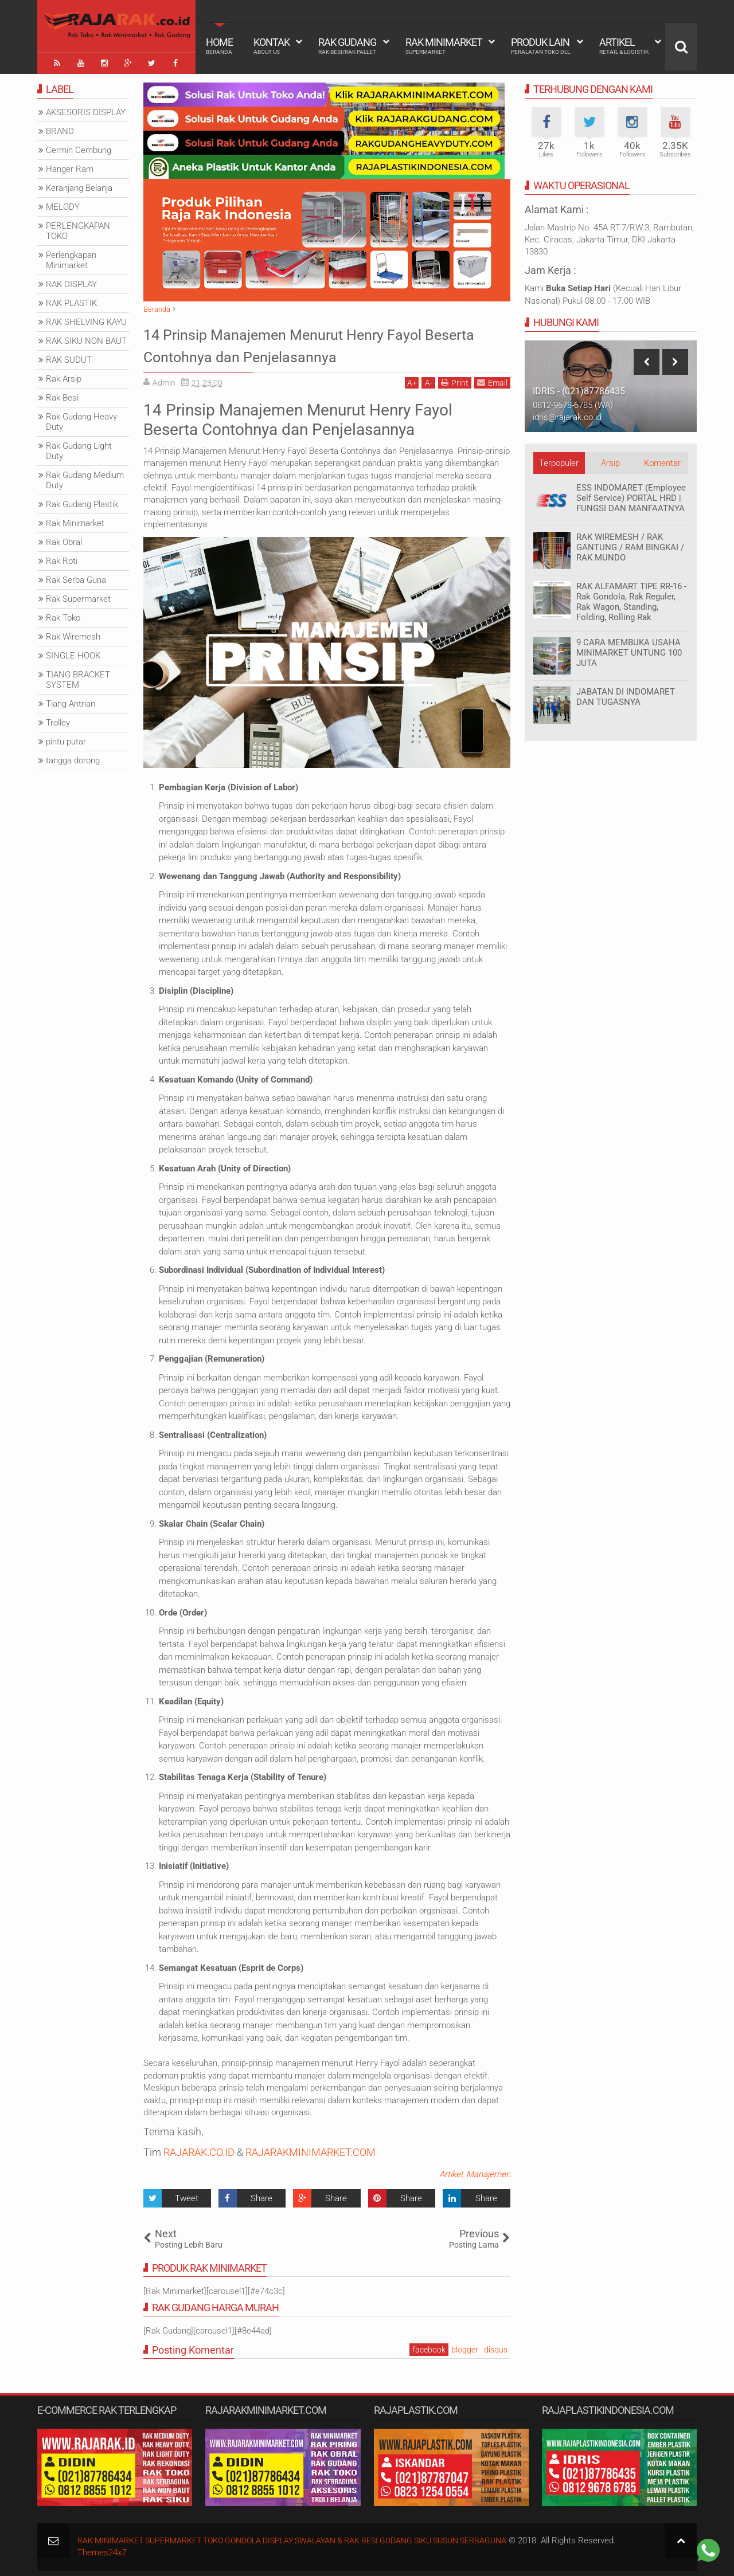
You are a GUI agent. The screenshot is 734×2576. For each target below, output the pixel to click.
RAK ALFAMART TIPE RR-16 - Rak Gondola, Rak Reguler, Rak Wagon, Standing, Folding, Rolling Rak (631, 599)
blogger (464, 2346)
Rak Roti (61, 558)
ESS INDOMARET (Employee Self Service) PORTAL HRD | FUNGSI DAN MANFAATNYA (631, 495)
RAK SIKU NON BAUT (86, 338)
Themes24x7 (101, 2549)
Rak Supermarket (78, 596)
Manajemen (488, 2171)
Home (219, 46)
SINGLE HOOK (73, 653)
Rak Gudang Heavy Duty (81, 419)
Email (492, 379)
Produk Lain (540, 46)
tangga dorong (73, 757)
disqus (495, 2346)
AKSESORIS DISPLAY (86, 109)
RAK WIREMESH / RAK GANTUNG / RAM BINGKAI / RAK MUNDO (630, 544)
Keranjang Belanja (79, 185)
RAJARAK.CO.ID (199, 2149)
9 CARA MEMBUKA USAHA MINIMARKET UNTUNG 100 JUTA (629, 649)
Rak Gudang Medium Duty (85, 477)
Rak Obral (64, 539)
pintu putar (66, 739)
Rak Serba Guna (76, 577)
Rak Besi (62, 395)
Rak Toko (63, 615)
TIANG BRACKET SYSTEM (78, 676)
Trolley (58, 720)
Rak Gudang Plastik (82, 501)
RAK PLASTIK (71, 300)
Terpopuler (559, 460)
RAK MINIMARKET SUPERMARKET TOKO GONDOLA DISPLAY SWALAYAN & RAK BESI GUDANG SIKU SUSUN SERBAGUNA (309, 2537)
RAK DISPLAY (71, 281)
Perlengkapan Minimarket (71, 257)
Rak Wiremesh (73, 634)
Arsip (610, 460)
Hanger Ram (69, 166)
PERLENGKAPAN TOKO (78, 228)
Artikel (624, 46)
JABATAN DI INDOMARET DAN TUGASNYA (625, 694)
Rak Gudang (347, 46)
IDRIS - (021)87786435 (579, 388)
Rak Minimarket (443, 46)
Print (454, 379)
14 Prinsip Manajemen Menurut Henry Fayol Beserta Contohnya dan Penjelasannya (322, 341)
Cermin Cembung (78, 147)
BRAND (60, 128)
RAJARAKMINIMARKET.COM (310, 2149)
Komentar (662, 460)
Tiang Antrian (70, 701)
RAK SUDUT (69, 357)
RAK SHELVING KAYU (86, 319)
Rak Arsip (63, 376)
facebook (429, 2346)
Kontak (271, 46)
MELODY (63, 204)
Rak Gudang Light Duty (79, 448)
